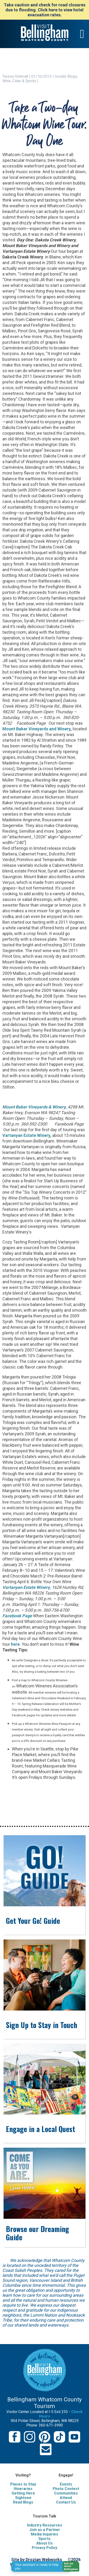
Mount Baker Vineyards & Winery (34, 1106)
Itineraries (23, 2488)
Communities (66, 2493)
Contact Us (66, 2502)
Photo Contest (66, 2488)
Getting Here (23, 2493)
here (15, 1644)
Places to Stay (23, 2484)
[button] (69, 2566)
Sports (44, 2538)
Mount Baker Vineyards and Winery (36, 728)
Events (66, 2484)
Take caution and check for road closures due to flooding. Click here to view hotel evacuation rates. (44, 9)
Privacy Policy (44, 2547)
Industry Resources (44, 2525)
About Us (44, 2543)
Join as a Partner (44, 2529)
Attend (66, 2497)
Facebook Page (17, 1615)
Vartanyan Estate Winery (26, 1135)
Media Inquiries (44, 2534)
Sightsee (23, 2497)
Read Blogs (23, 2502)
